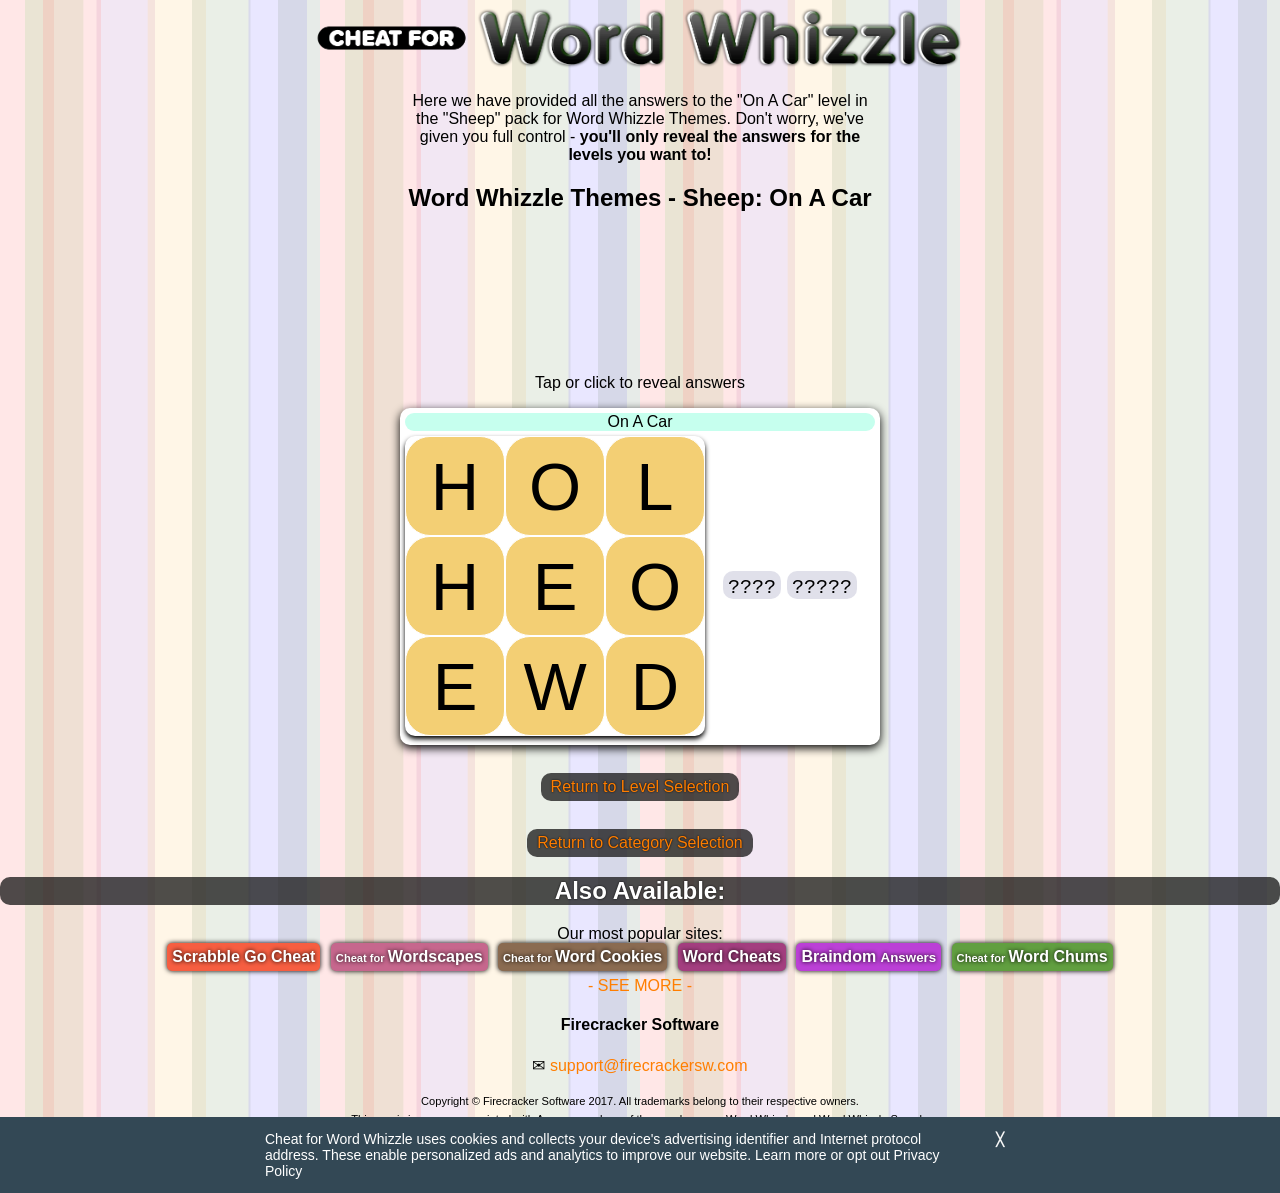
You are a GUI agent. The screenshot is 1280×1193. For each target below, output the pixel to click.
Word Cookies (582, 956)
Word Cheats (732, 956)
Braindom (868, 956)
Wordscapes (409, 956)
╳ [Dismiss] (1000, 1139)
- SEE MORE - (640, 985)
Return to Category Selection (639, 842)
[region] (640, 293)
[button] (752, 585)
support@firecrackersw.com (649, 1065)
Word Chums (1032, 956)
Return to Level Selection (640, 786)
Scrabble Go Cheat (243, 956)
